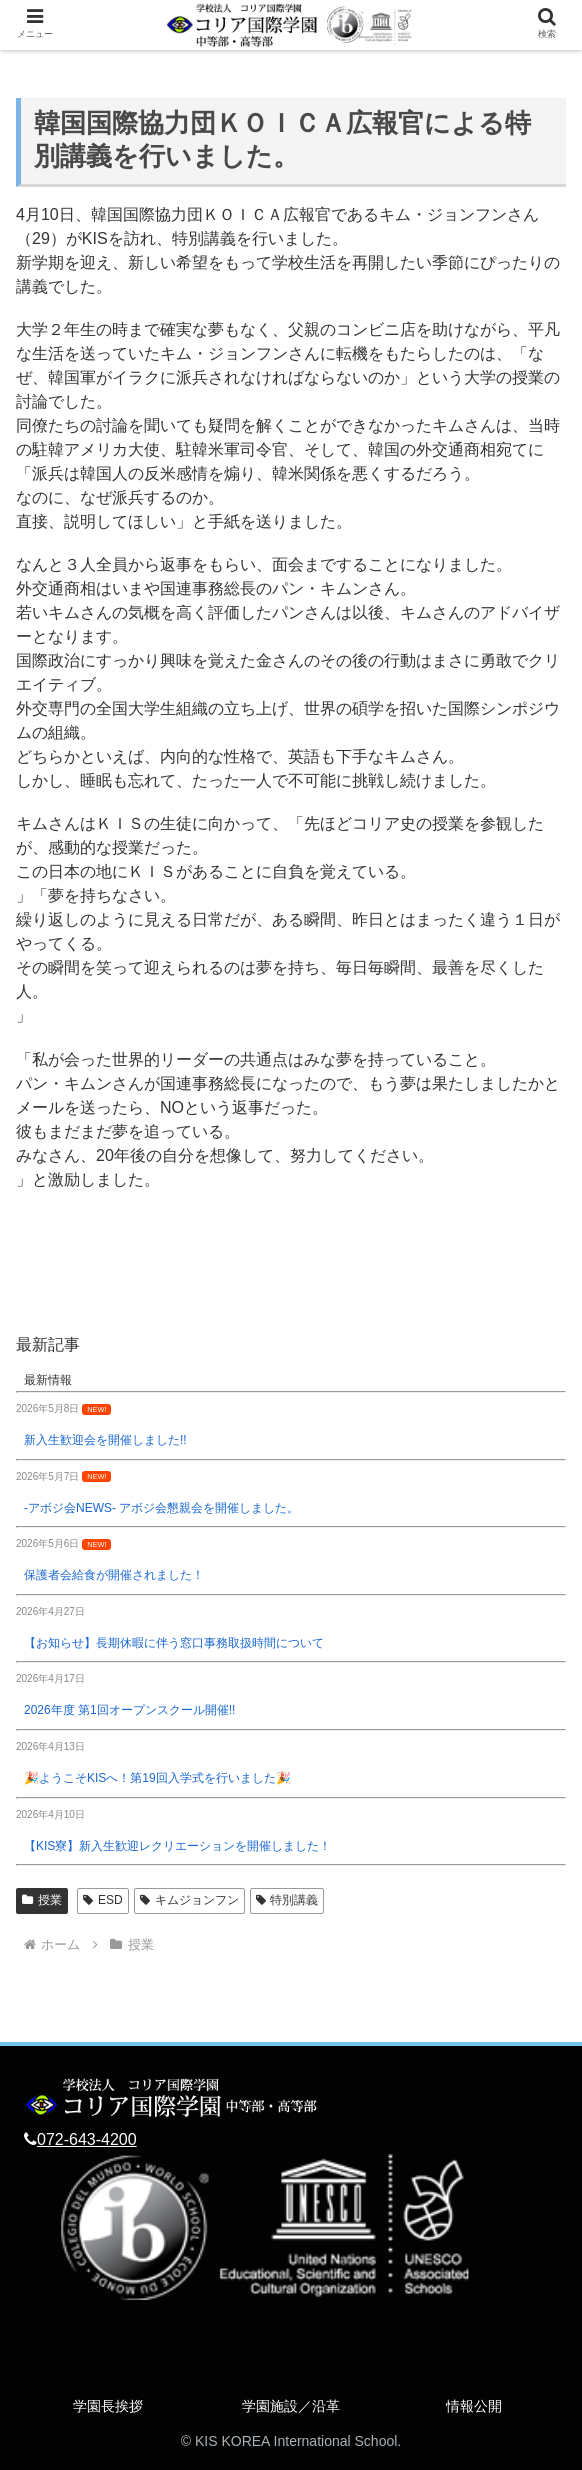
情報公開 (474, 2406)
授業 (42, 1900)
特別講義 (287, 1900)
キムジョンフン (189, 1900)
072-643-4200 (87, 2139)
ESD (102, 1900)
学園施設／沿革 (291, 2406)
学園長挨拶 (108, 2406)
